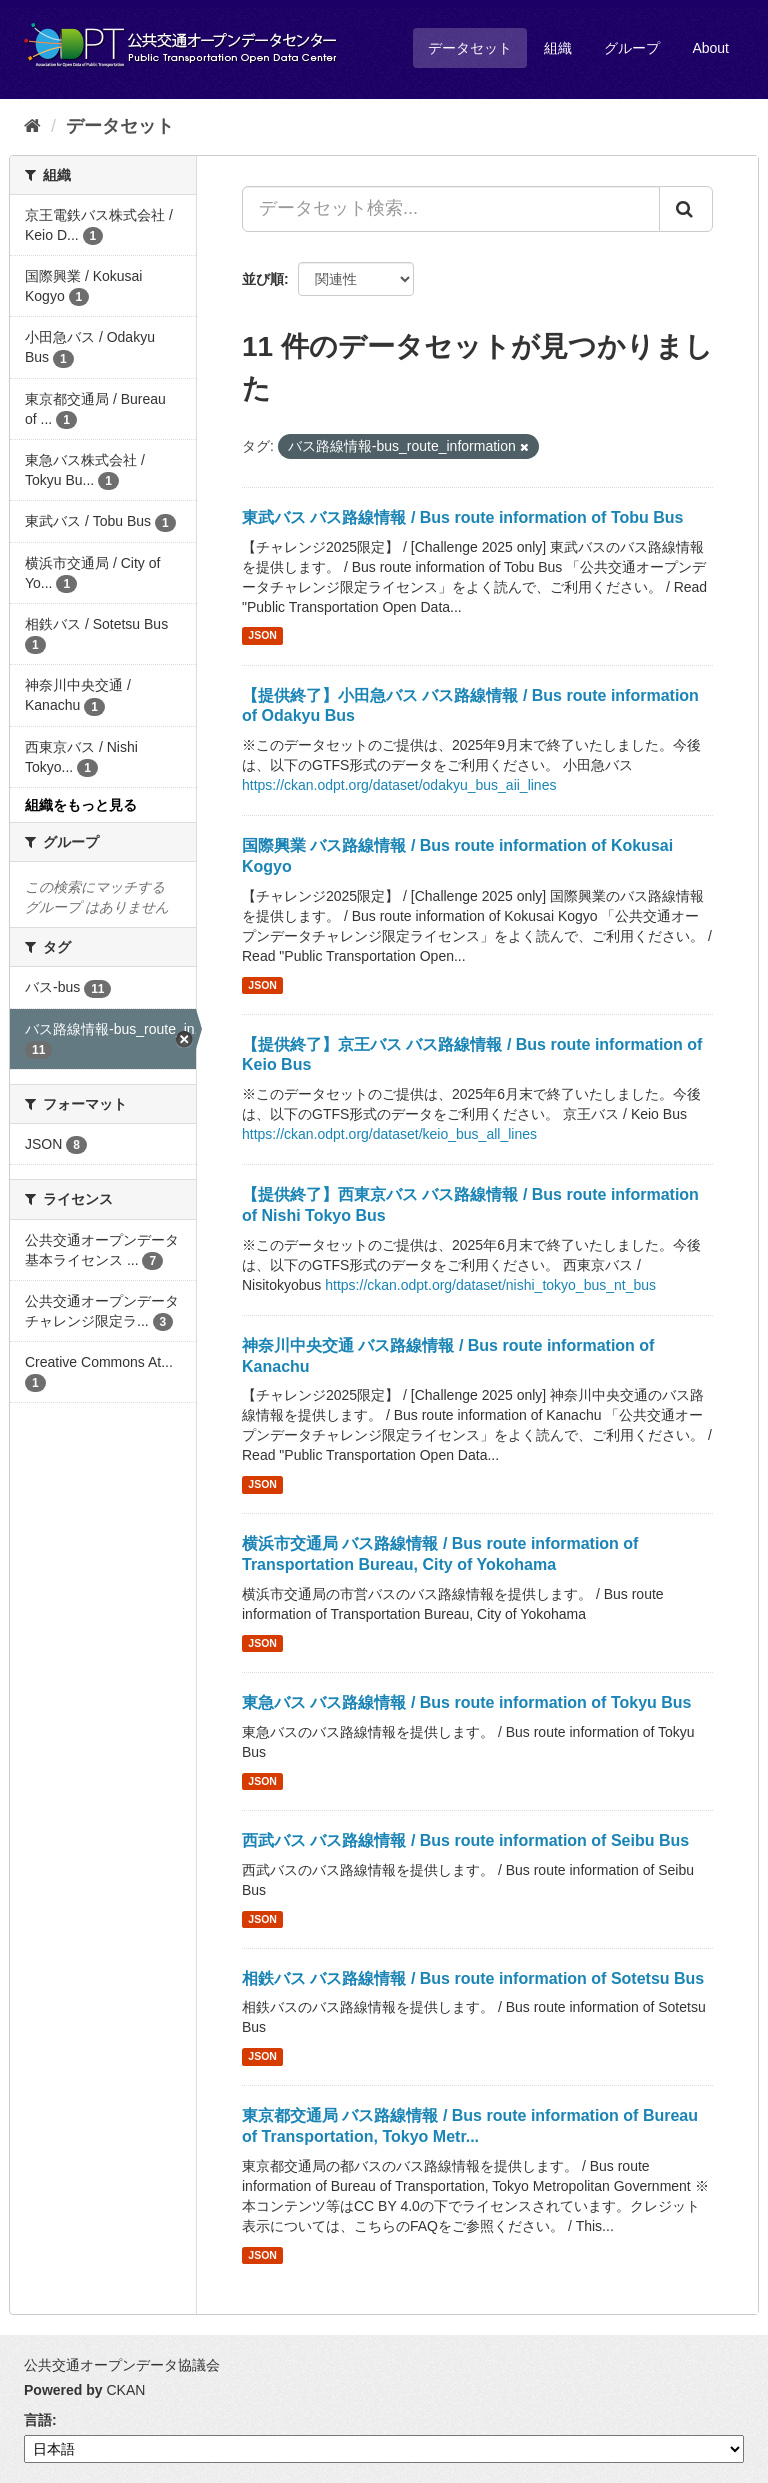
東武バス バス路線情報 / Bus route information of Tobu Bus (462, 517)
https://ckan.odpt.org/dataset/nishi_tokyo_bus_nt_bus (490, 1285)
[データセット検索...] (451, 209)
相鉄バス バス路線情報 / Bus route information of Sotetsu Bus (473, 1978)
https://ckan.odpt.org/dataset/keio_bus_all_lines (389, 1134)
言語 (38, 2420)
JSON (262, 636)
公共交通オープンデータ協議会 (122, 2365)
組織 (558, 48)
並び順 (263, 279)
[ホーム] (32, 126)
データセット (470, 48)
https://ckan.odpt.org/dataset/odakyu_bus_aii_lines (399, 785)
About (710, 48)
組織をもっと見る (81, 805)
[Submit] (686, 209)
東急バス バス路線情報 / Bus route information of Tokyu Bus (466, 1702)
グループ (632, 48)
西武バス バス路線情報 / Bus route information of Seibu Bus (465, 1840)
